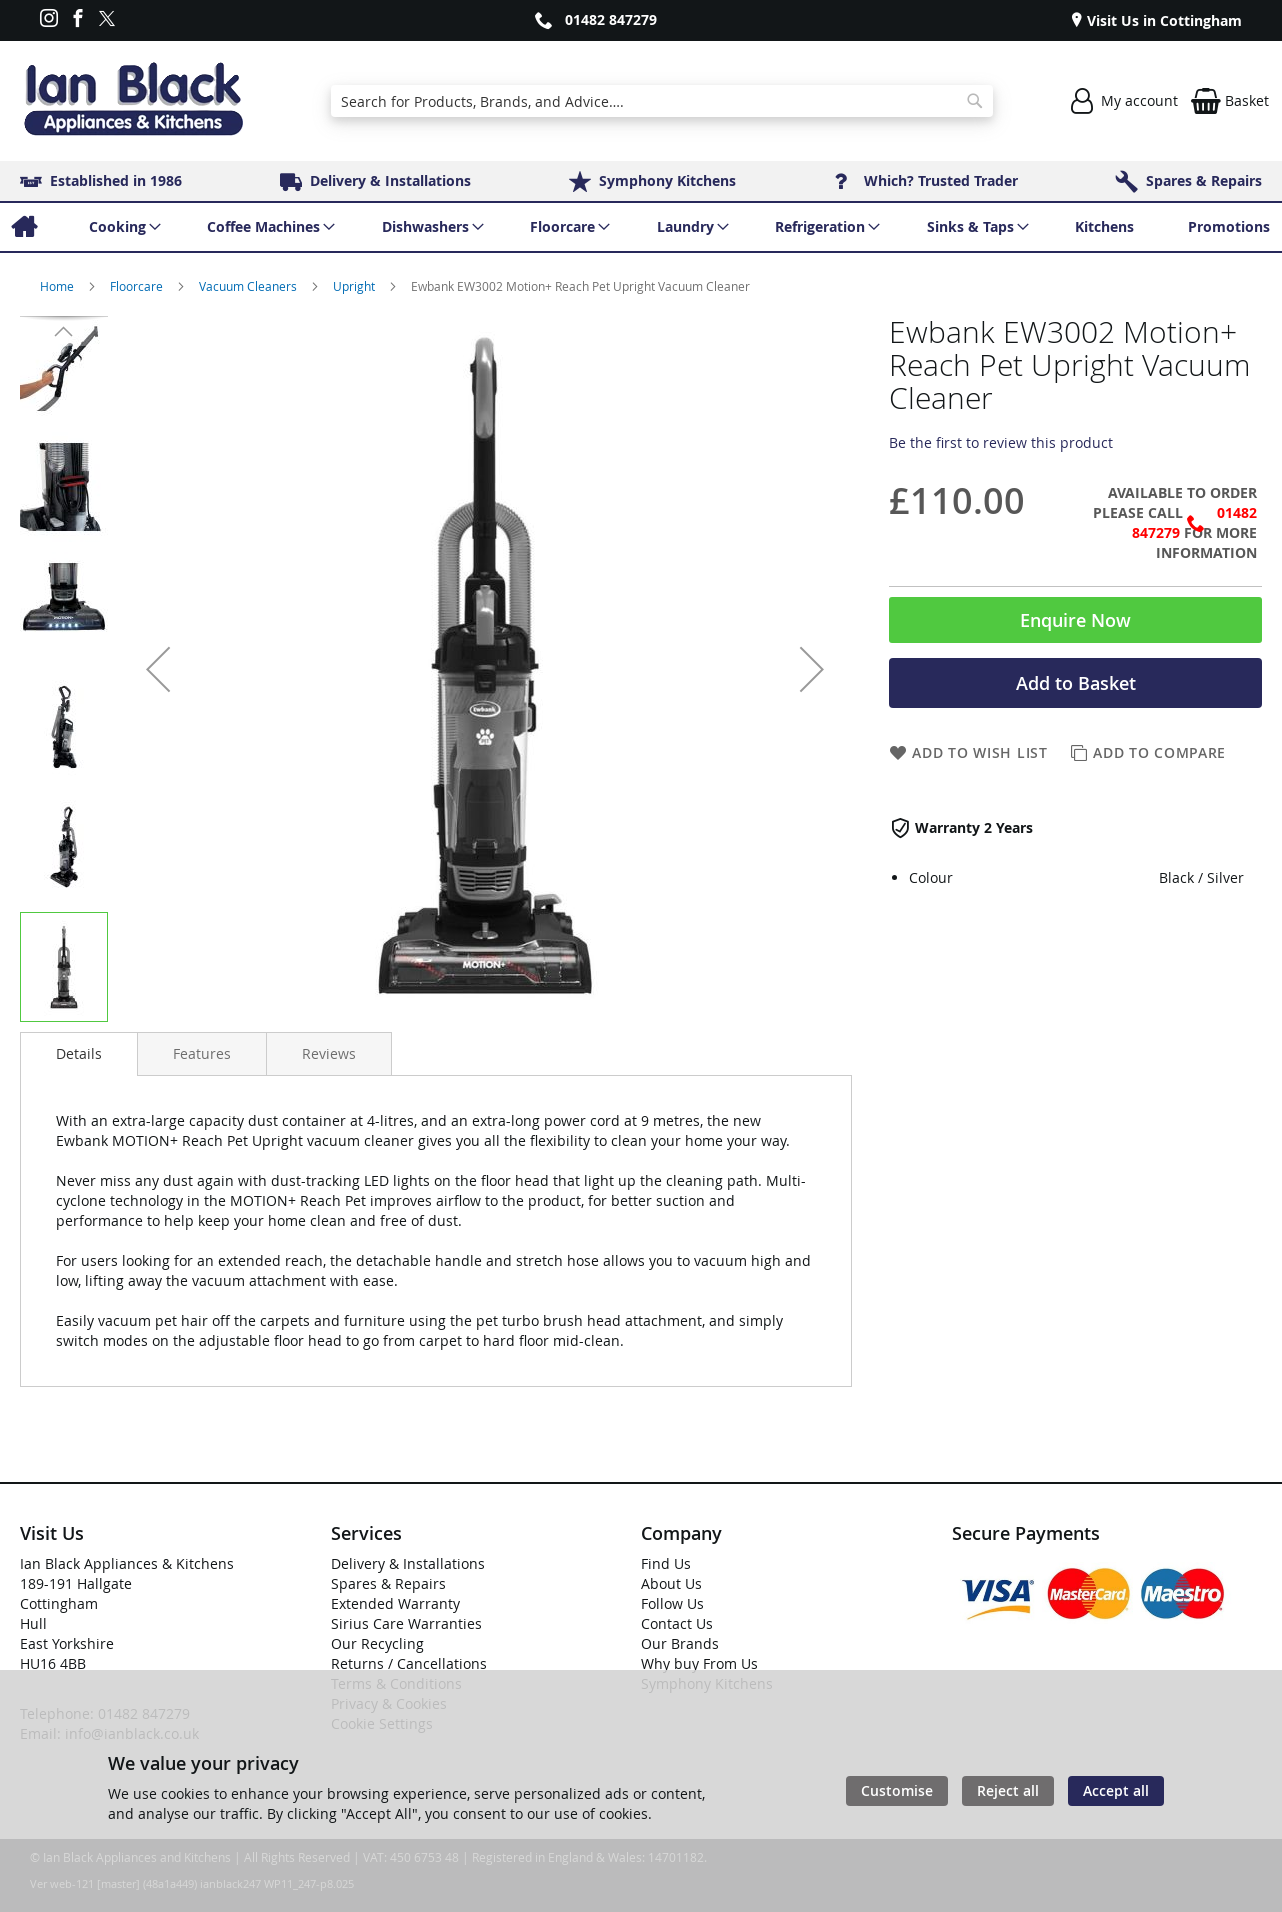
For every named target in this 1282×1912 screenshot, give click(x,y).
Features (202, 1053)
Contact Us (677, 1623)
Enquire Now (1075, 620)
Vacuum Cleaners (249, 286)
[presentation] (79, 1054)
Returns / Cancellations (409, 1663)
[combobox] (662, 101)
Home (58, 286)
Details (79, 1053)
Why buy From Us (699, 1663)
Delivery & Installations (408, 1563)
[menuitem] (23, 227)
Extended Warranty (395, 1603)
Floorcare (138, 286)
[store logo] (133, 101)
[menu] (641, 227)
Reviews (329, 1053)
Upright (355, 286)
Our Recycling (377, 1643)
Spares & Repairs (388, 1583)
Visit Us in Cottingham (1162, 20)
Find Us (666, 1563)
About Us (671, 1583)
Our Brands (680, 1643)
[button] (158, 669)
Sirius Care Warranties (406, 1623)
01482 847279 (611, 19)
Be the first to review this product (1001, 442)
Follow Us (672, 1603)
